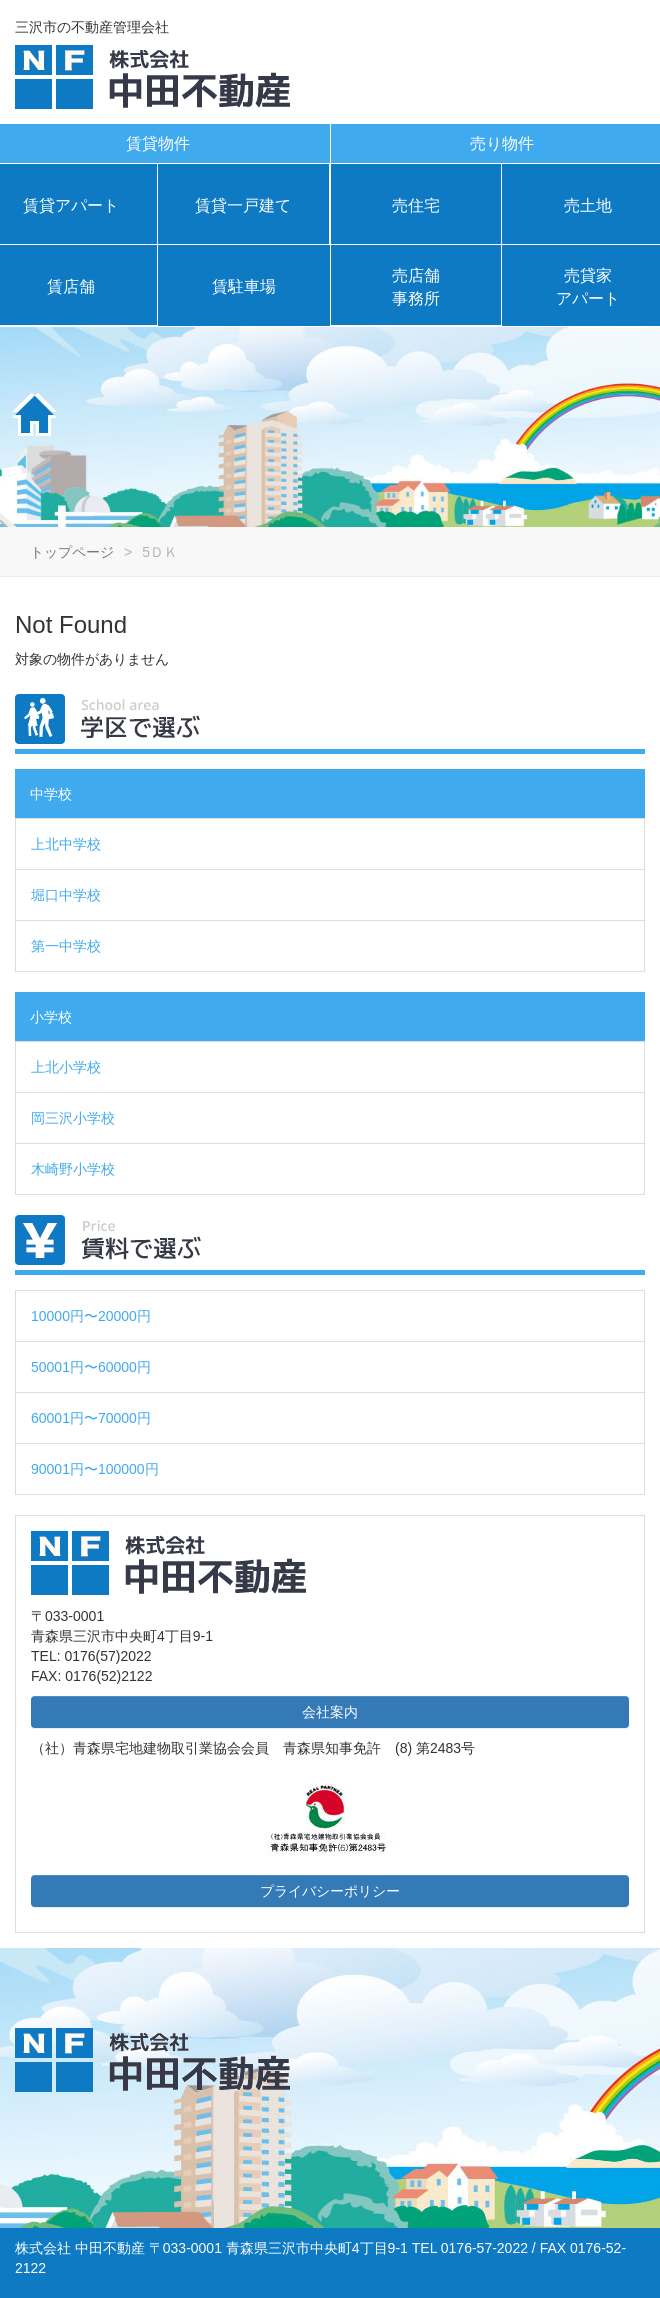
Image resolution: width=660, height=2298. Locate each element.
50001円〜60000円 (91, 1367)
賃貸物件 (158, 143)
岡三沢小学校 (73, 1118)
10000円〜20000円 (91, 1316)
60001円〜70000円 (91, 1418)
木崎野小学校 (73, 1169)
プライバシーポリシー (330, 1891)
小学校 (51, 1017)
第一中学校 (66, 946)
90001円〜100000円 (95, 1469)
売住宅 (416, 205)
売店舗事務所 (416, 287)
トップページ (72, 552)
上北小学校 (66, 1067)
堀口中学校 (66, 895)
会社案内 (330, 1712)
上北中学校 (66, 844)
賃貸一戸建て (243, 205)
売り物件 (502, 143)
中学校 (51, 794)
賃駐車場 (244, 286)
